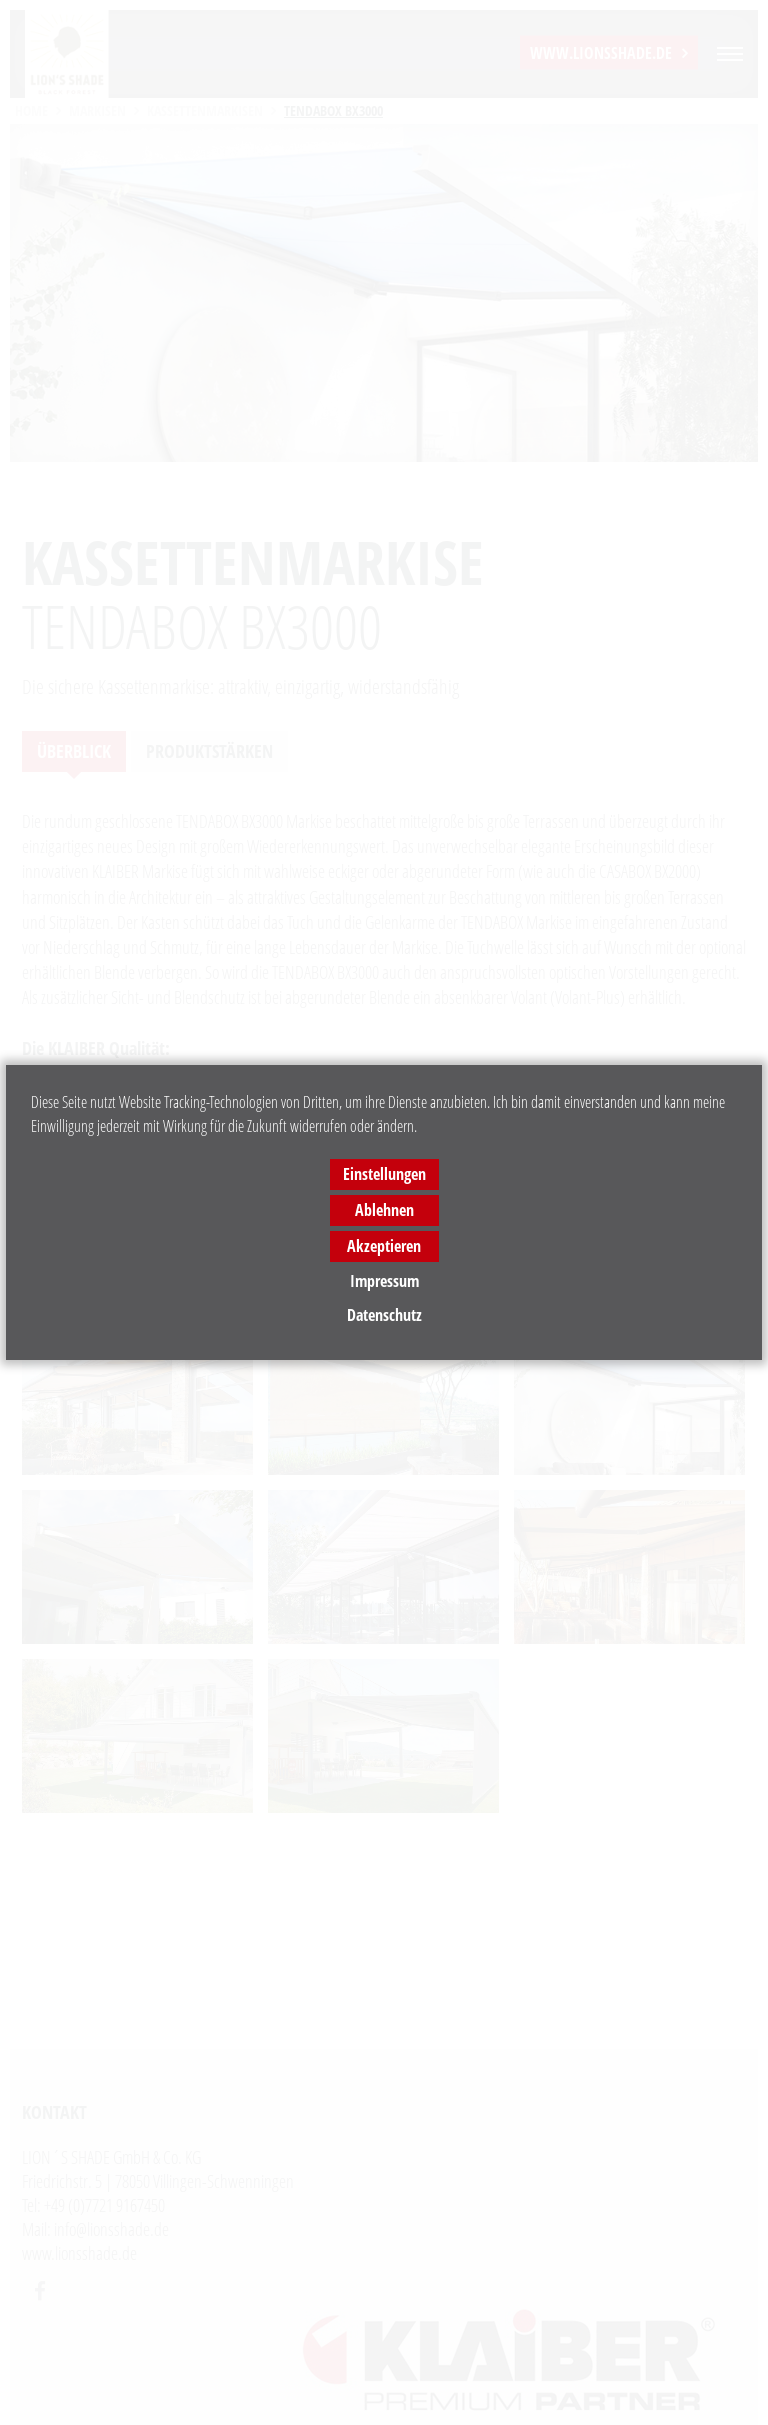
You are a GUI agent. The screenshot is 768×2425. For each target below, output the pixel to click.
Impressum (384, 1281)
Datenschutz (384, 1315)
